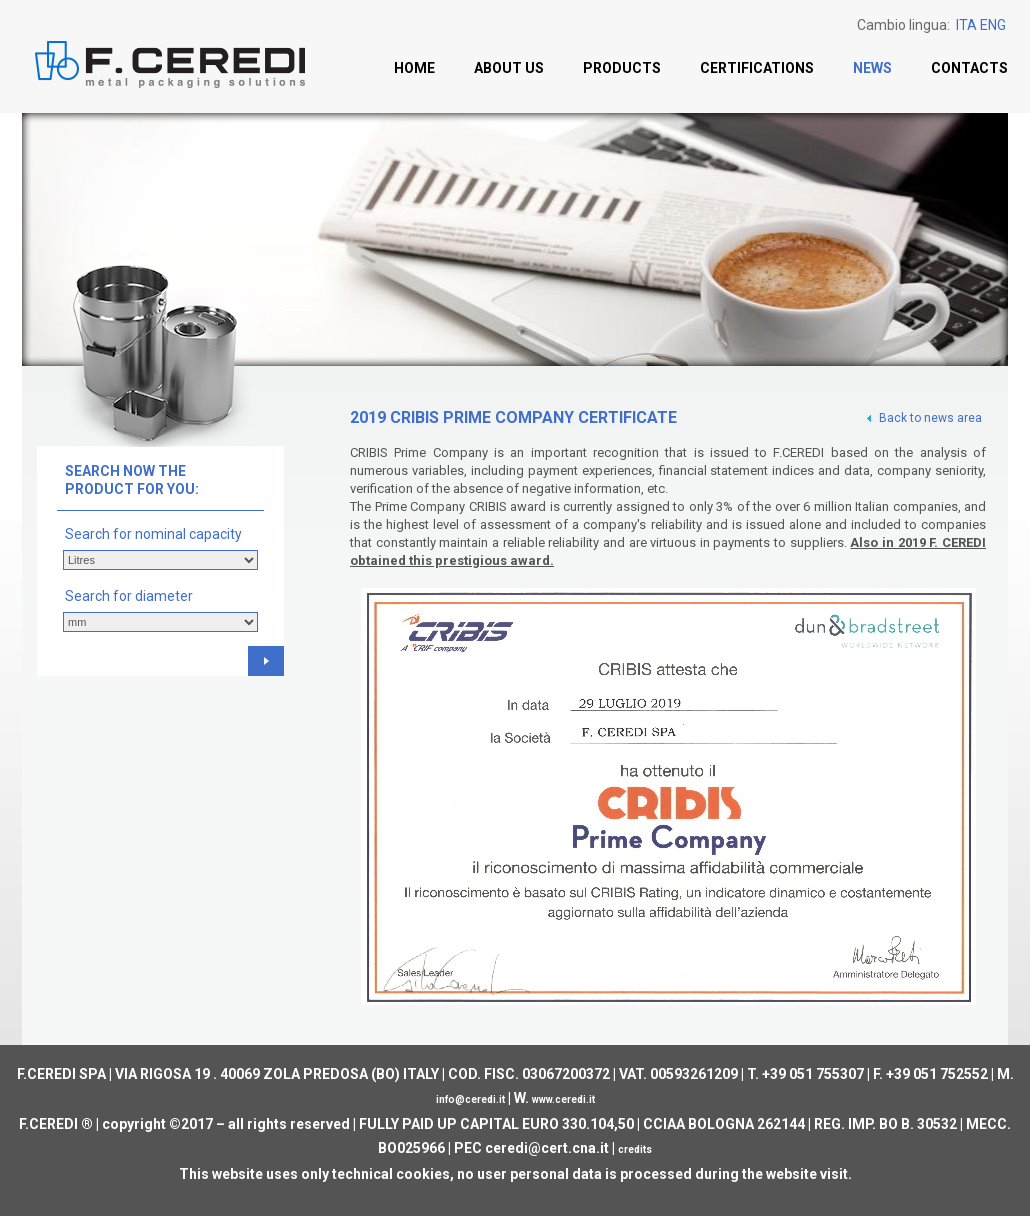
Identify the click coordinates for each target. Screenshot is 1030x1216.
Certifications (757, 68)
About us (509, 68)
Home (414, 68)
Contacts (969, 68)
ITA (966, 25)
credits (635, 1149)
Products (622, 68)
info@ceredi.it (470, 1099)
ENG (993, 25)
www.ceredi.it (563, 1099)
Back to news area (923, 417)
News (872, 68)
